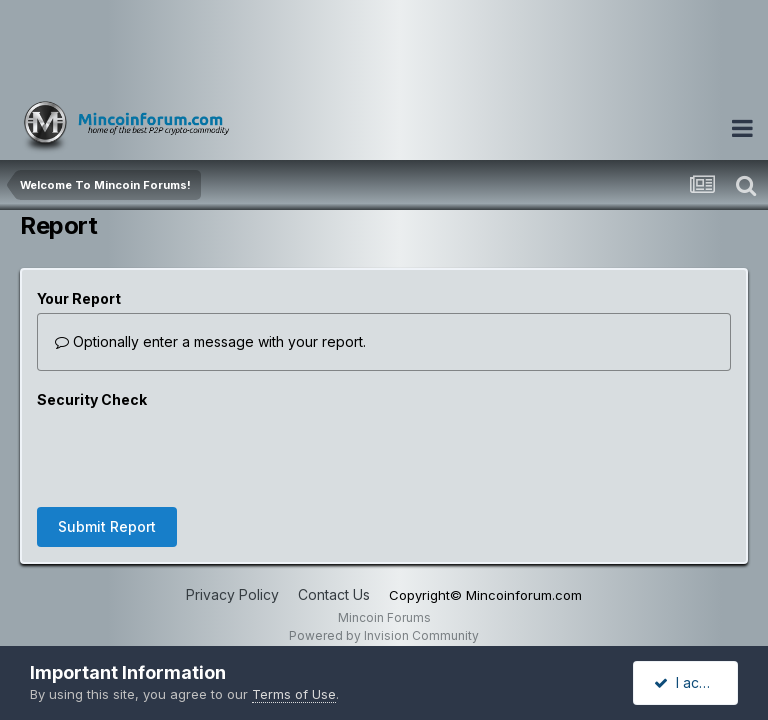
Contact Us (334, 516)
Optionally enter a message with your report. (210, 341)
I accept (691, 682)
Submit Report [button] (107, 448)
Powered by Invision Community (384, 557)
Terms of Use (294, 694)
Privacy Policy (232, 516)
